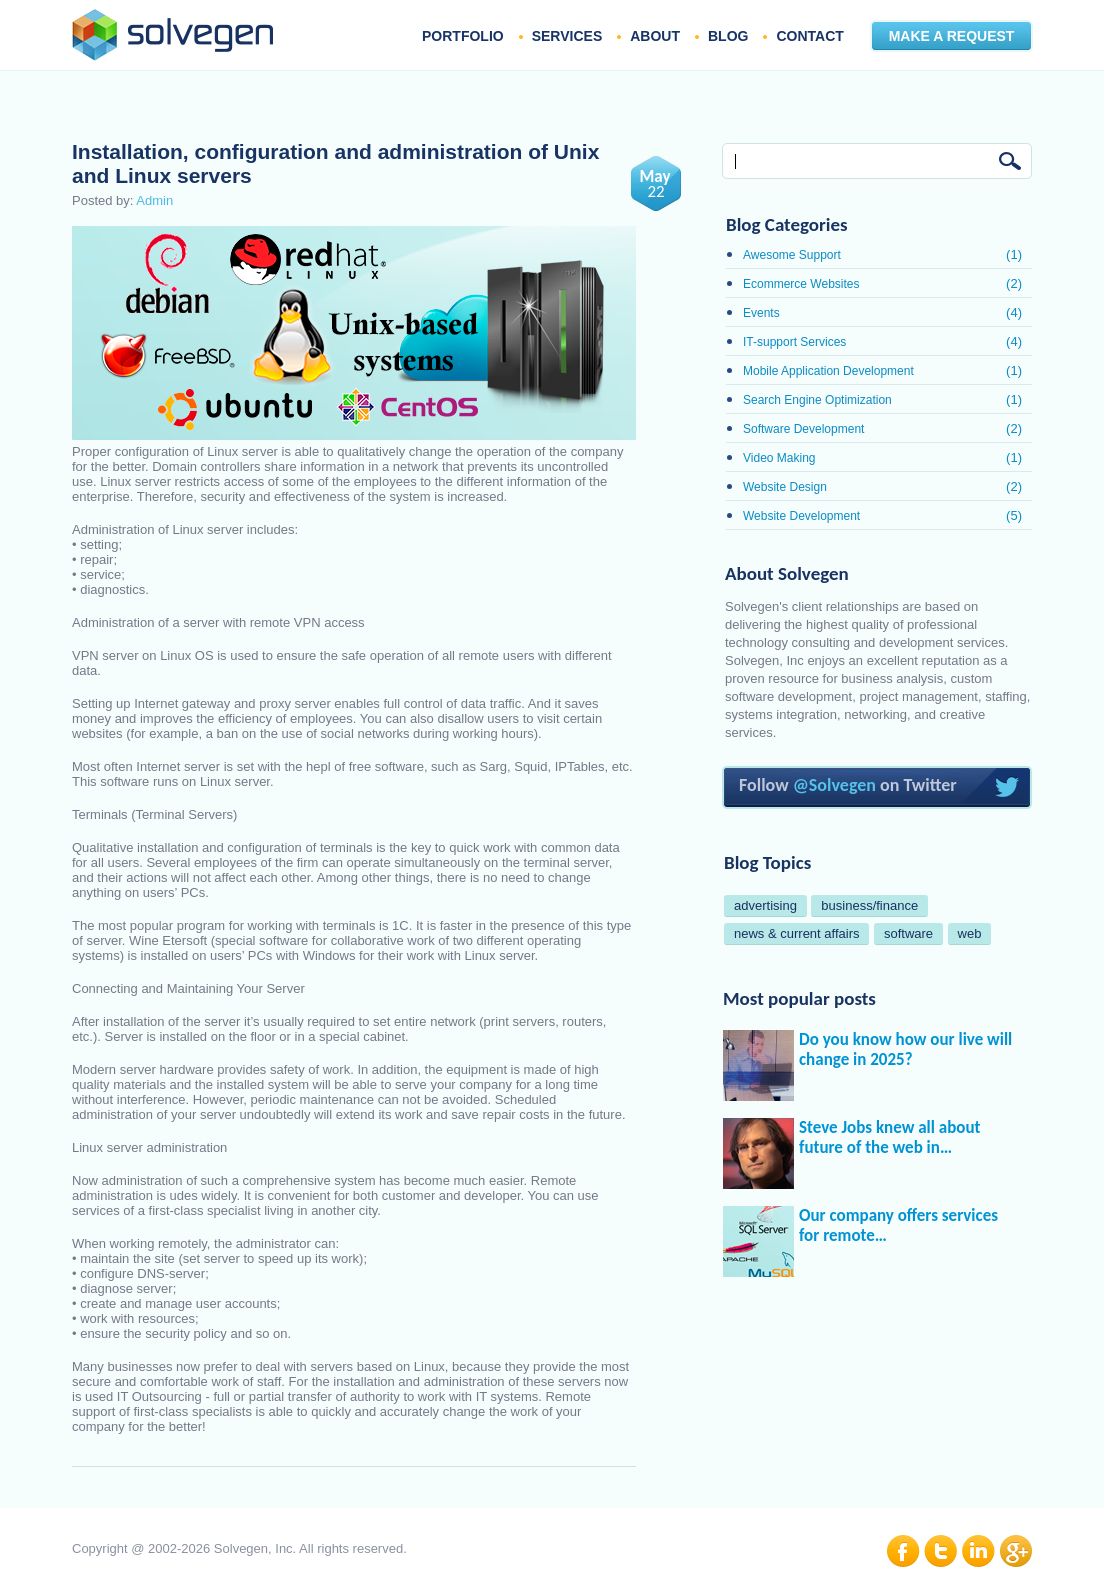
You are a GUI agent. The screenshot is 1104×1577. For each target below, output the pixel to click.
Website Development (801, 516)
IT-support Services (794, 342)
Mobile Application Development (828, 371)
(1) (1014, 254)
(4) (1014, 312)
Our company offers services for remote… (898, 1226)
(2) (1014, 283)
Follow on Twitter (878, 787)
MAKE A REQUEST (952, 36)
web (970, 933)
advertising (765, 905)
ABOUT (655, 36)
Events (761, 313)
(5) (1014, 515)
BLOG (728, 36)
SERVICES (567, 36)
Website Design (785, 487)
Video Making (779, 458)
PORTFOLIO (463, 36)
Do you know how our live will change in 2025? (905, 1050)
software (908, 933)
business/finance (869, 905)
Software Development (803, 429)
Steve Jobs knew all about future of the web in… (889, 1138)
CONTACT (809, 36)
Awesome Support (792, 255)
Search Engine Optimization (817, 400)
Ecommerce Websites (801, 284)
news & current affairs (796, 933)
